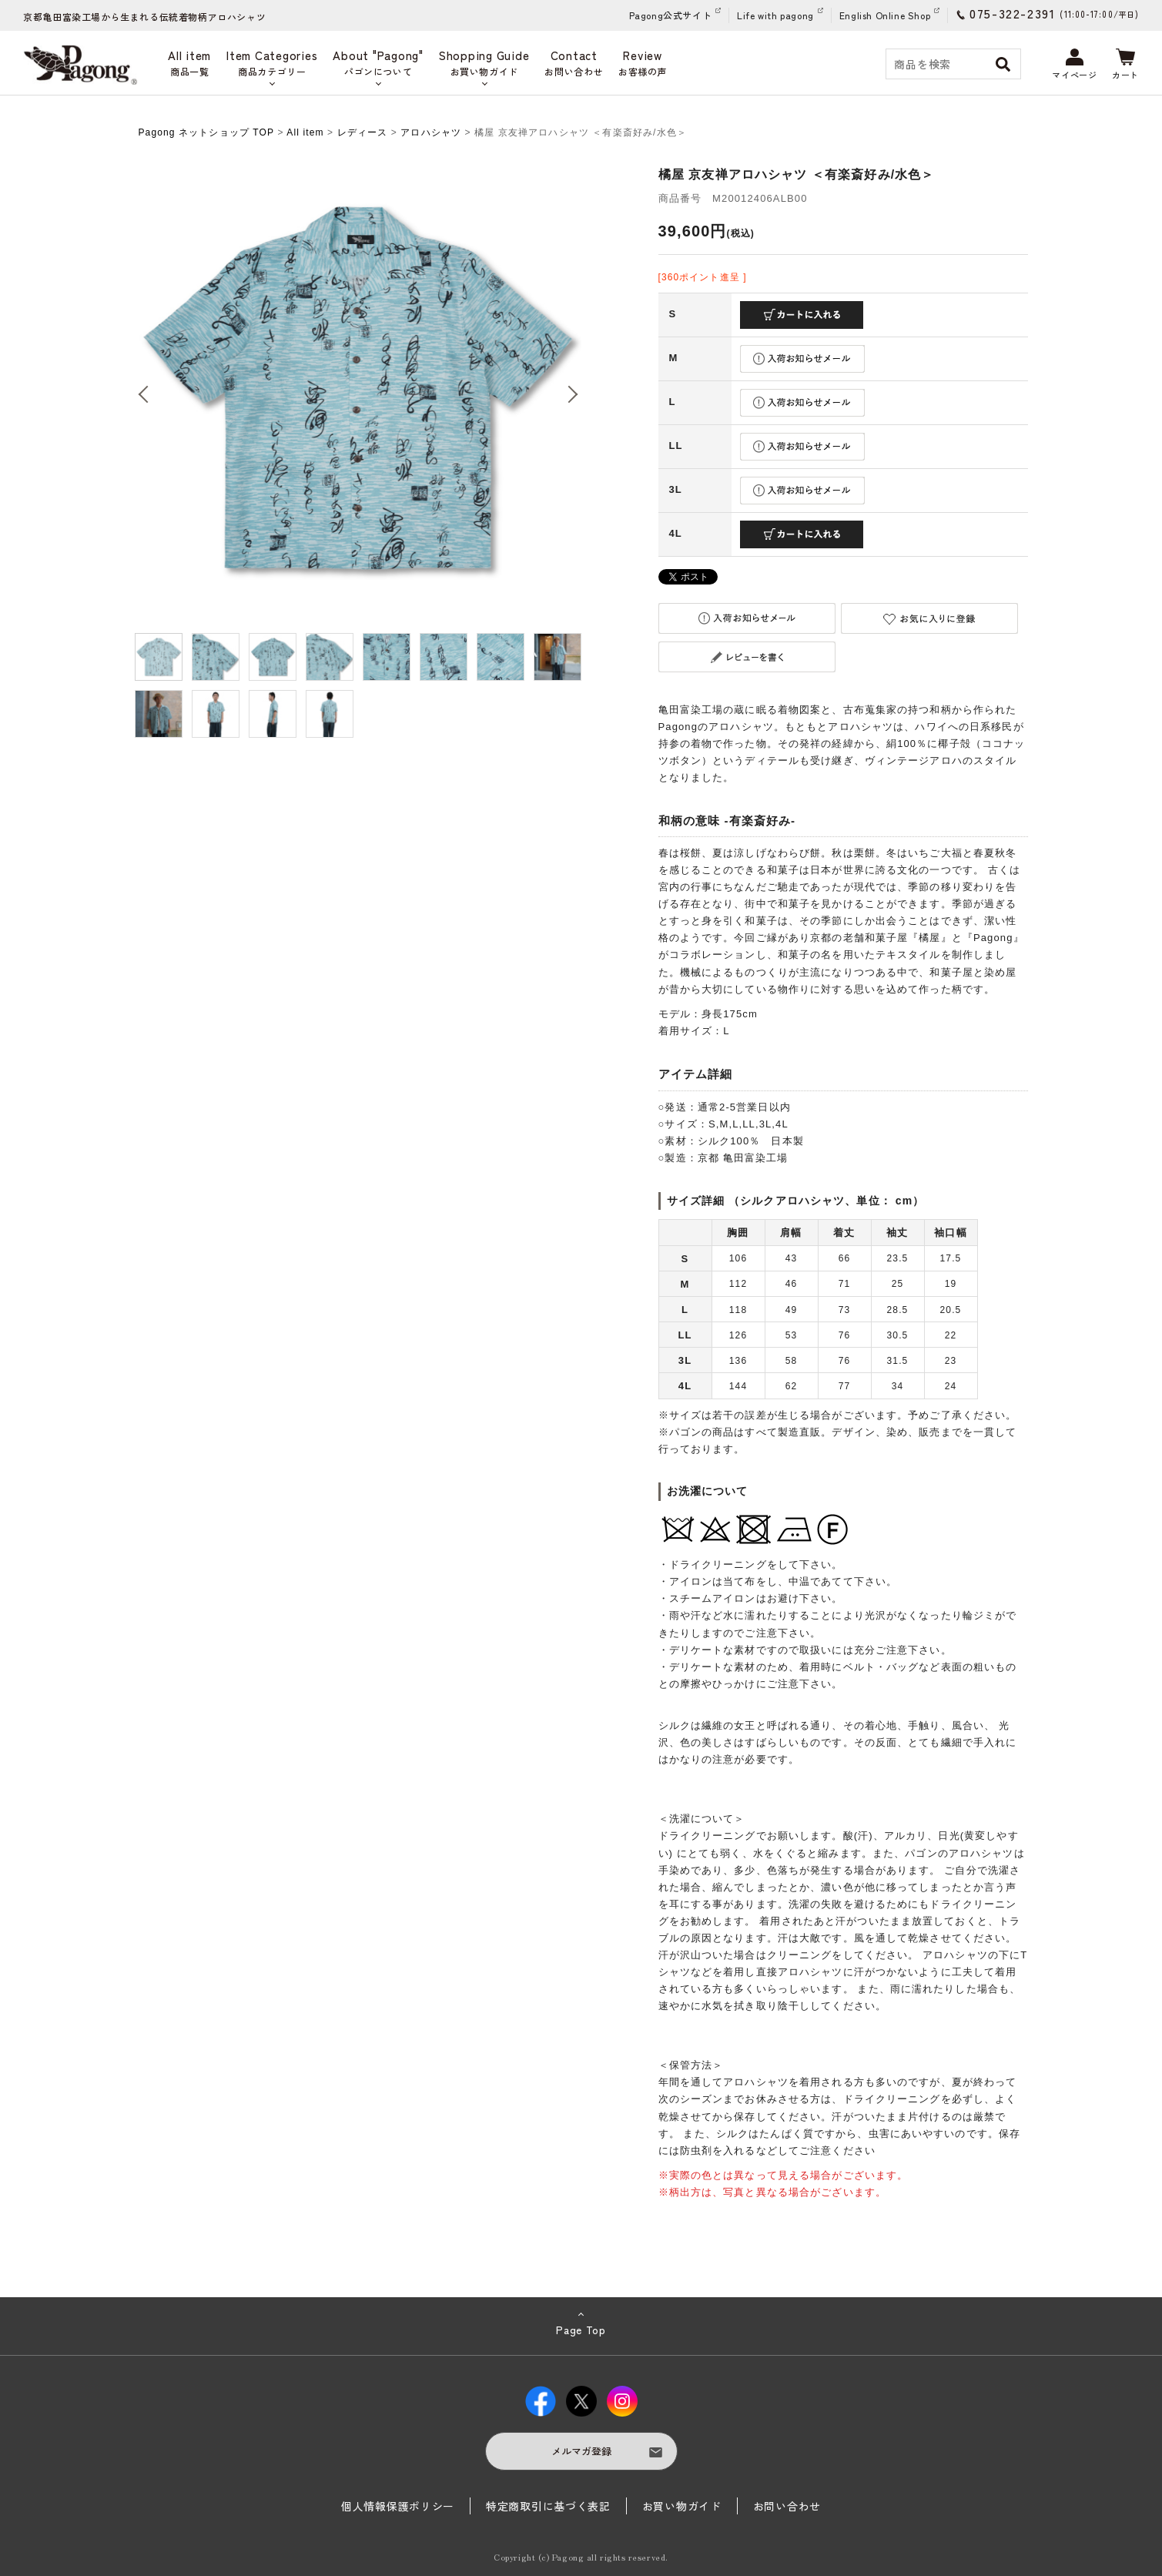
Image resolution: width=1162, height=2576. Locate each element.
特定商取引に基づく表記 (548, 2506)
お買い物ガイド (682, 2506)
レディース (362, 132)
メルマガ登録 (581, 2451)
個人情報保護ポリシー (397, 2506)
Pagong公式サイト (670, 15)
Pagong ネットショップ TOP (206, 132)
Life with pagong (775, 15)
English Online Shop (884, 15)
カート (1125, 65)
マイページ (1074, 65)
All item (304, 132)
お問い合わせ (787, 2506)
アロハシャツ (430, 132)
